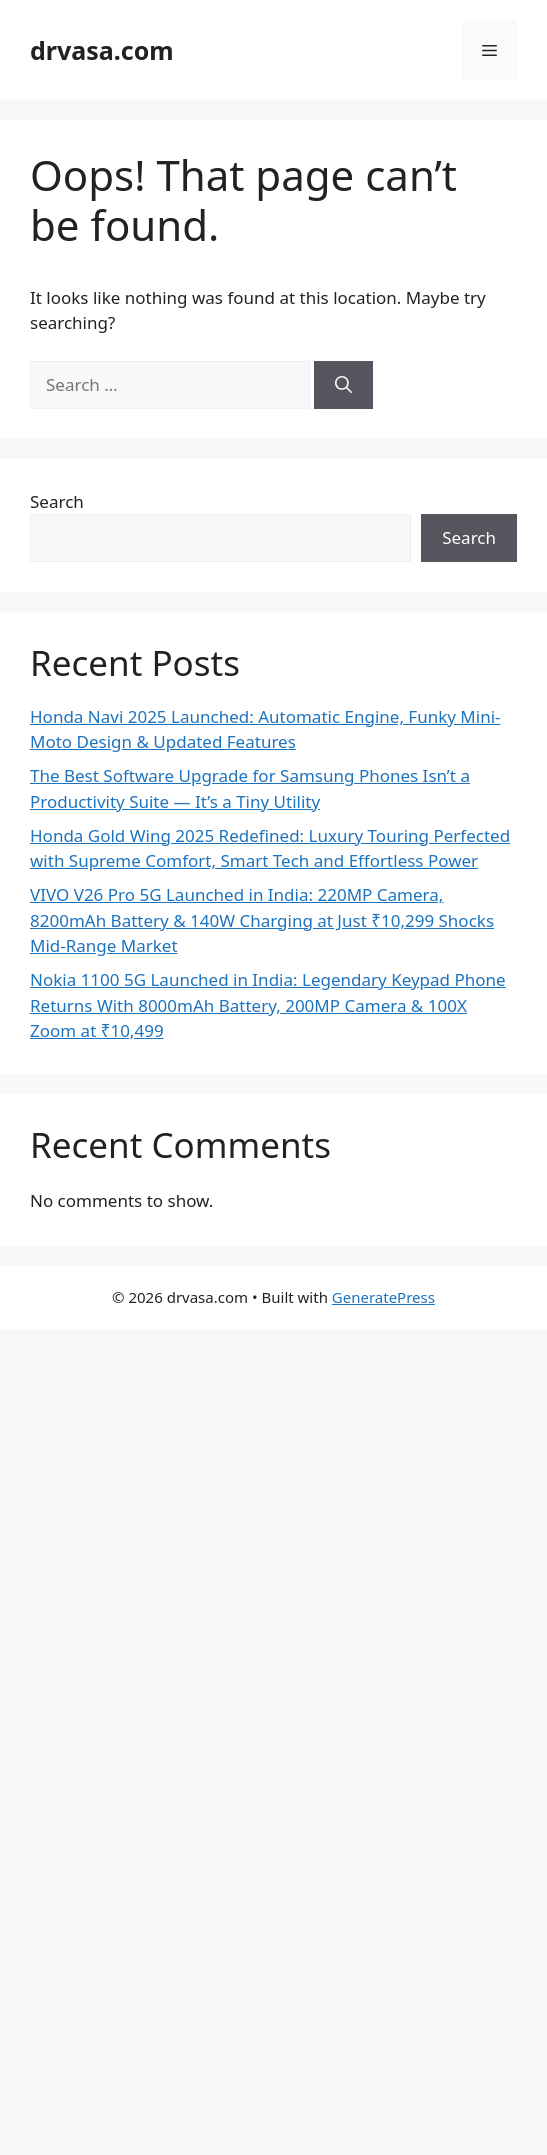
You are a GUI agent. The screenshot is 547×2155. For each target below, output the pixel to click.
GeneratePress (383, 1297)
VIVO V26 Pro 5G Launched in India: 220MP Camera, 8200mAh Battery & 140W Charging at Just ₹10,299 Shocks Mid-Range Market (262, 920)
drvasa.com (102, 50)
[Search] (343, 385)
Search (57, 501)
